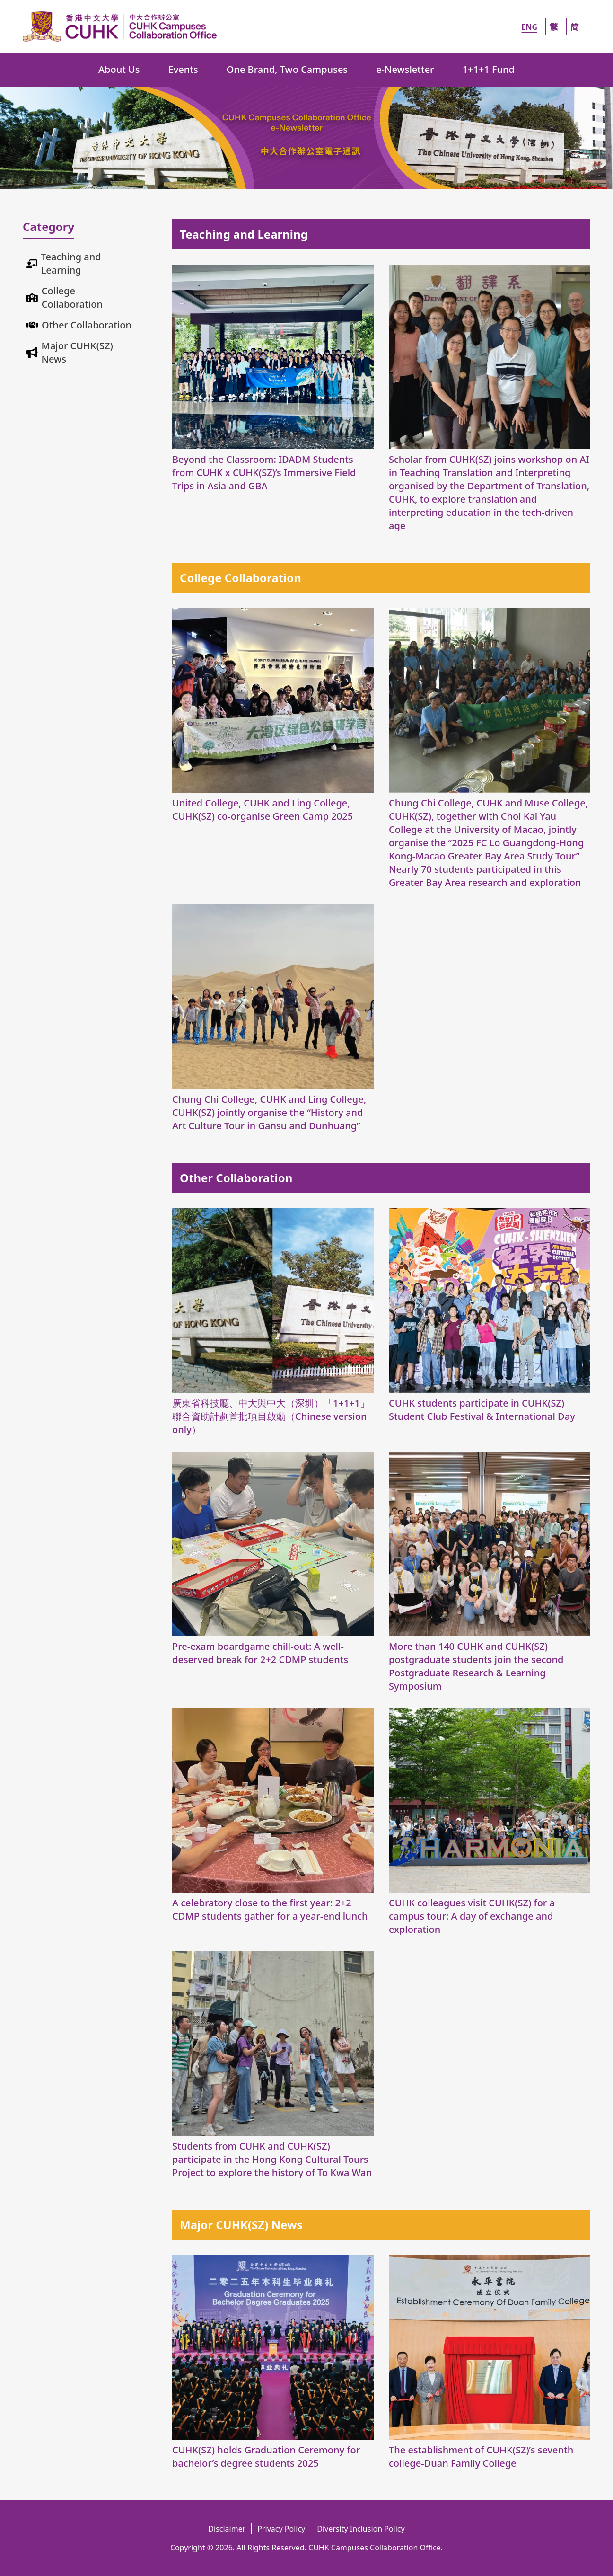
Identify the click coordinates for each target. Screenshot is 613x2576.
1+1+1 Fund (489, 69)
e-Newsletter (405, 69)
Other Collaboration (86, 325)
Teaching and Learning (71, 263)
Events (183, 69)
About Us (119, 69)
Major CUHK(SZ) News (77, 352)
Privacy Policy (281, 2528)
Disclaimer (226, 2528)
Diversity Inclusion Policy (360, 2528)
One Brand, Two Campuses (287, 69)
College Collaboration (72, 297)
